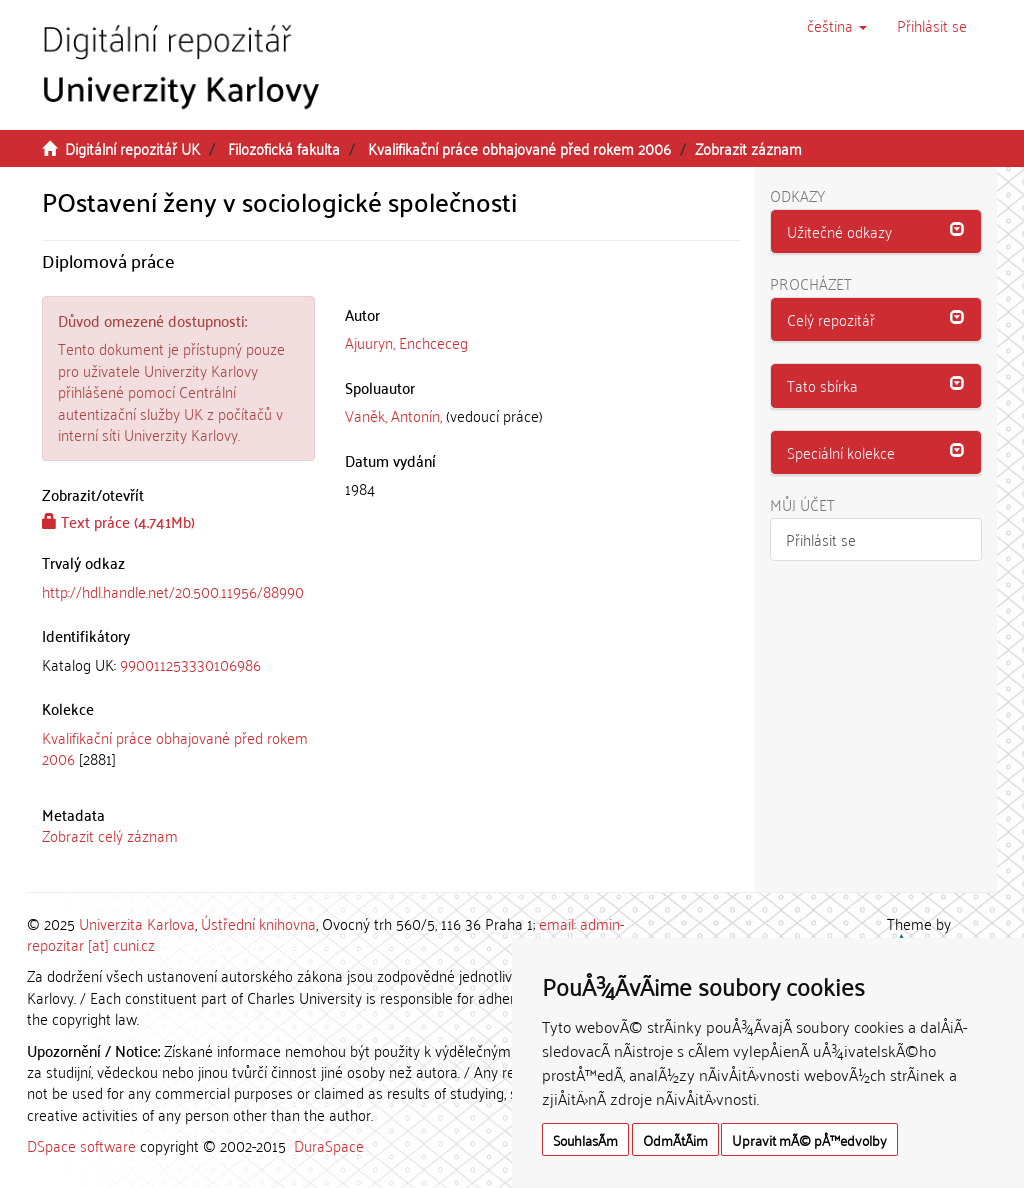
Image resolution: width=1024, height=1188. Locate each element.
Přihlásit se (821, 539)
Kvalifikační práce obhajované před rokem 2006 (519, 148)
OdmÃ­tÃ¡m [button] (675, 1139)
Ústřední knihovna (258, 923)
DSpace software (81, 1145)
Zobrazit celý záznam (110, 835)
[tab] (178, 664)
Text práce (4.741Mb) (118, 521)
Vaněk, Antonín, (393, 415)
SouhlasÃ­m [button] (585, 1139)
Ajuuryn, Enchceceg (406, 342)
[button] (837, 25)
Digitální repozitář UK (132, 148)
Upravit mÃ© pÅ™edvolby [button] (809, 1139)
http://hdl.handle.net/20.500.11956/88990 (173, 591)
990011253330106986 (190, 664)
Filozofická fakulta (284, 148)
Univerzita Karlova (137, 923)
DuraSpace (329, 1145)
